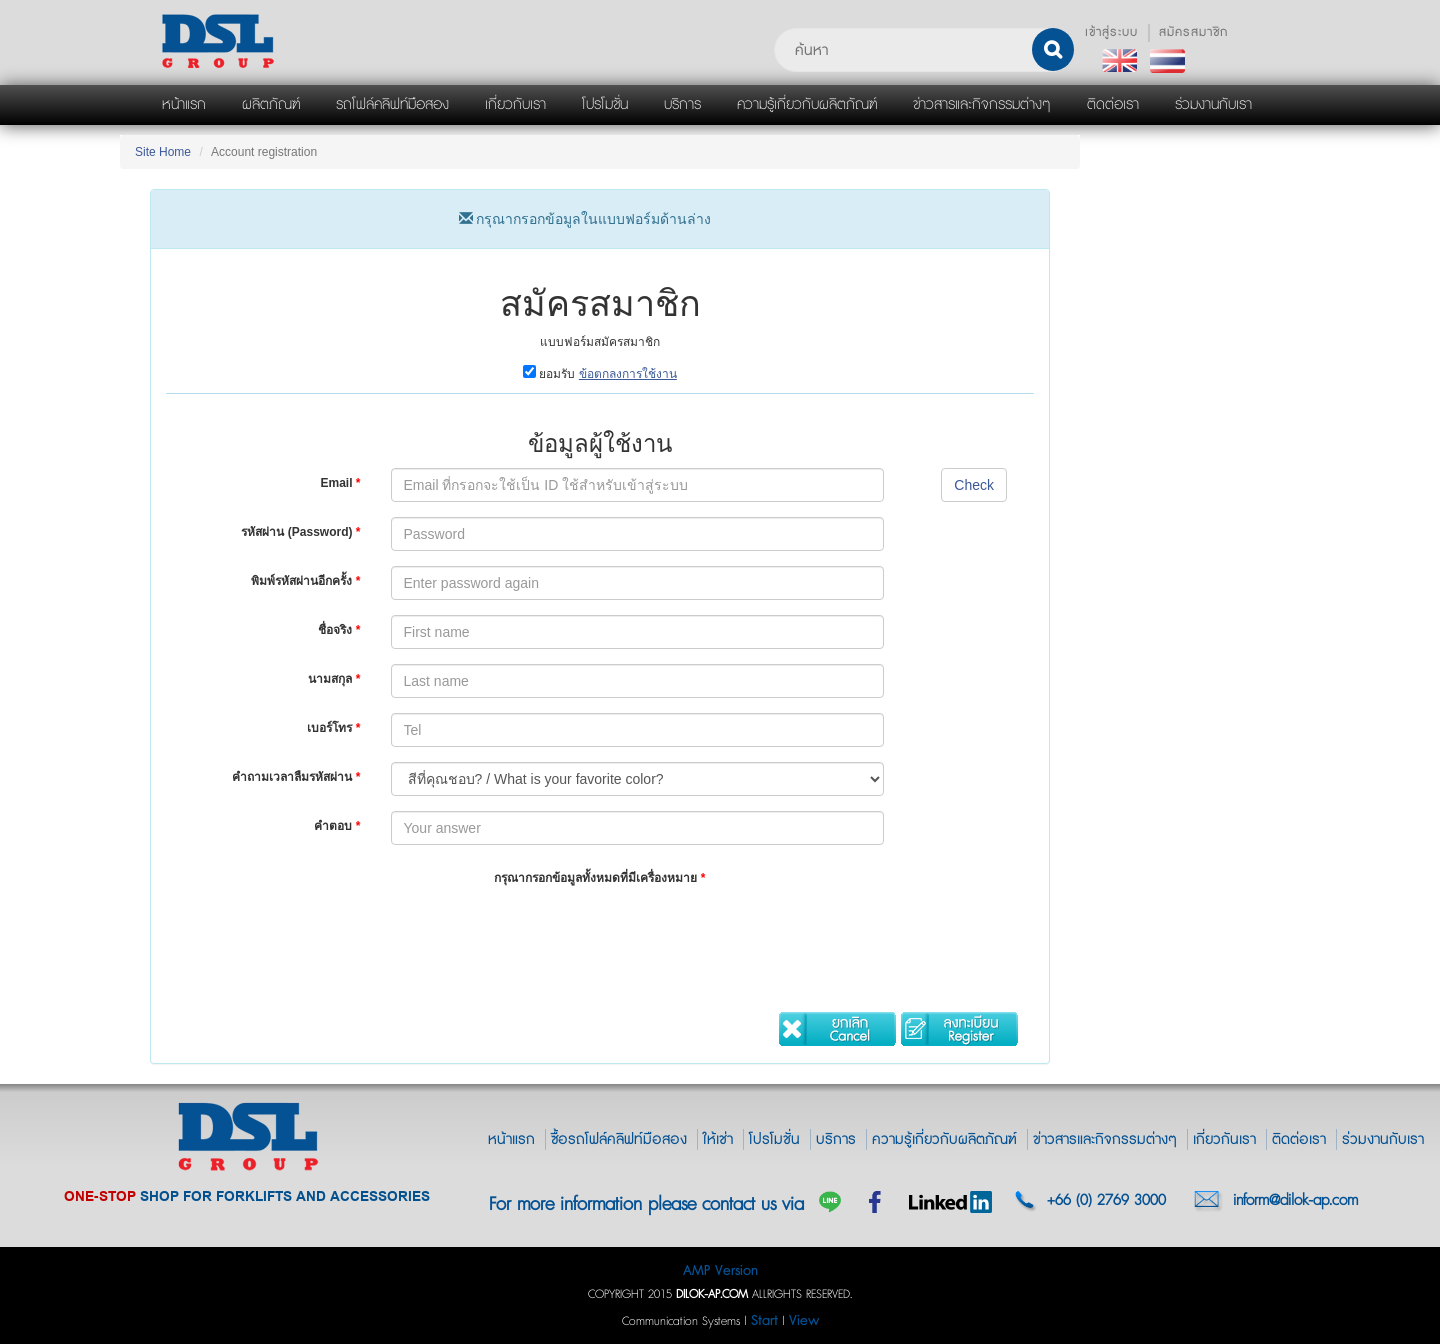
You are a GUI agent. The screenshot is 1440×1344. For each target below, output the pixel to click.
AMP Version (720, 1270)
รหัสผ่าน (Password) (300, 532)
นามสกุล (334, 679)
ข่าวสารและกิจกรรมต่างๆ (1105, 1139)
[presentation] (543, 936)
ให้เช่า (718, 1139)
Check (974, 485)
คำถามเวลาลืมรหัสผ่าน (296, 777)
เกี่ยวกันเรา (1224, 1139)
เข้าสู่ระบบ (1111, 32)
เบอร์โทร (333, 728)
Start (764, 1320)
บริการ (836, 1139)
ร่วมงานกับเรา (1383, 1139)
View (804, 1320)
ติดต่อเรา (1299, 1139)
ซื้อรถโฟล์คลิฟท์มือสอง (619, 1139)
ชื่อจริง (339, 630)
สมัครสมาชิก (1193, 32)
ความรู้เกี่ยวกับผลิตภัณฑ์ (944, 1139)
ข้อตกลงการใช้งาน (628, 374)
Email (340, 483)
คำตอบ (337, 826)
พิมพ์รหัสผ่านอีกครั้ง (305, 581)
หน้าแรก (511, 1139)
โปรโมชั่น (774, 1139)
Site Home (163, 152)
